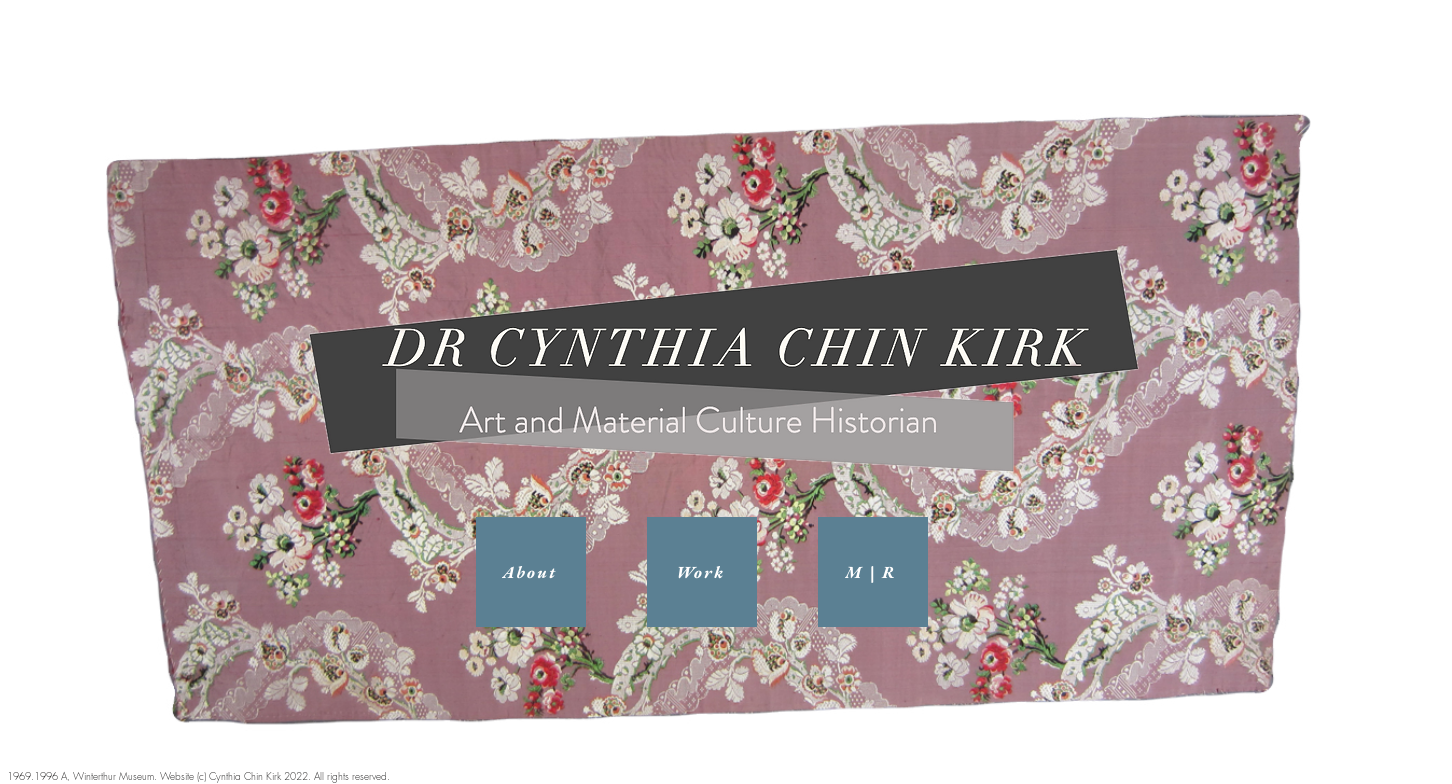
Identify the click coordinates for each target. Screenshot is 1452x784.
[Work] (702, 572)
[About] (531, 572)
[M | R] (873, 572)
